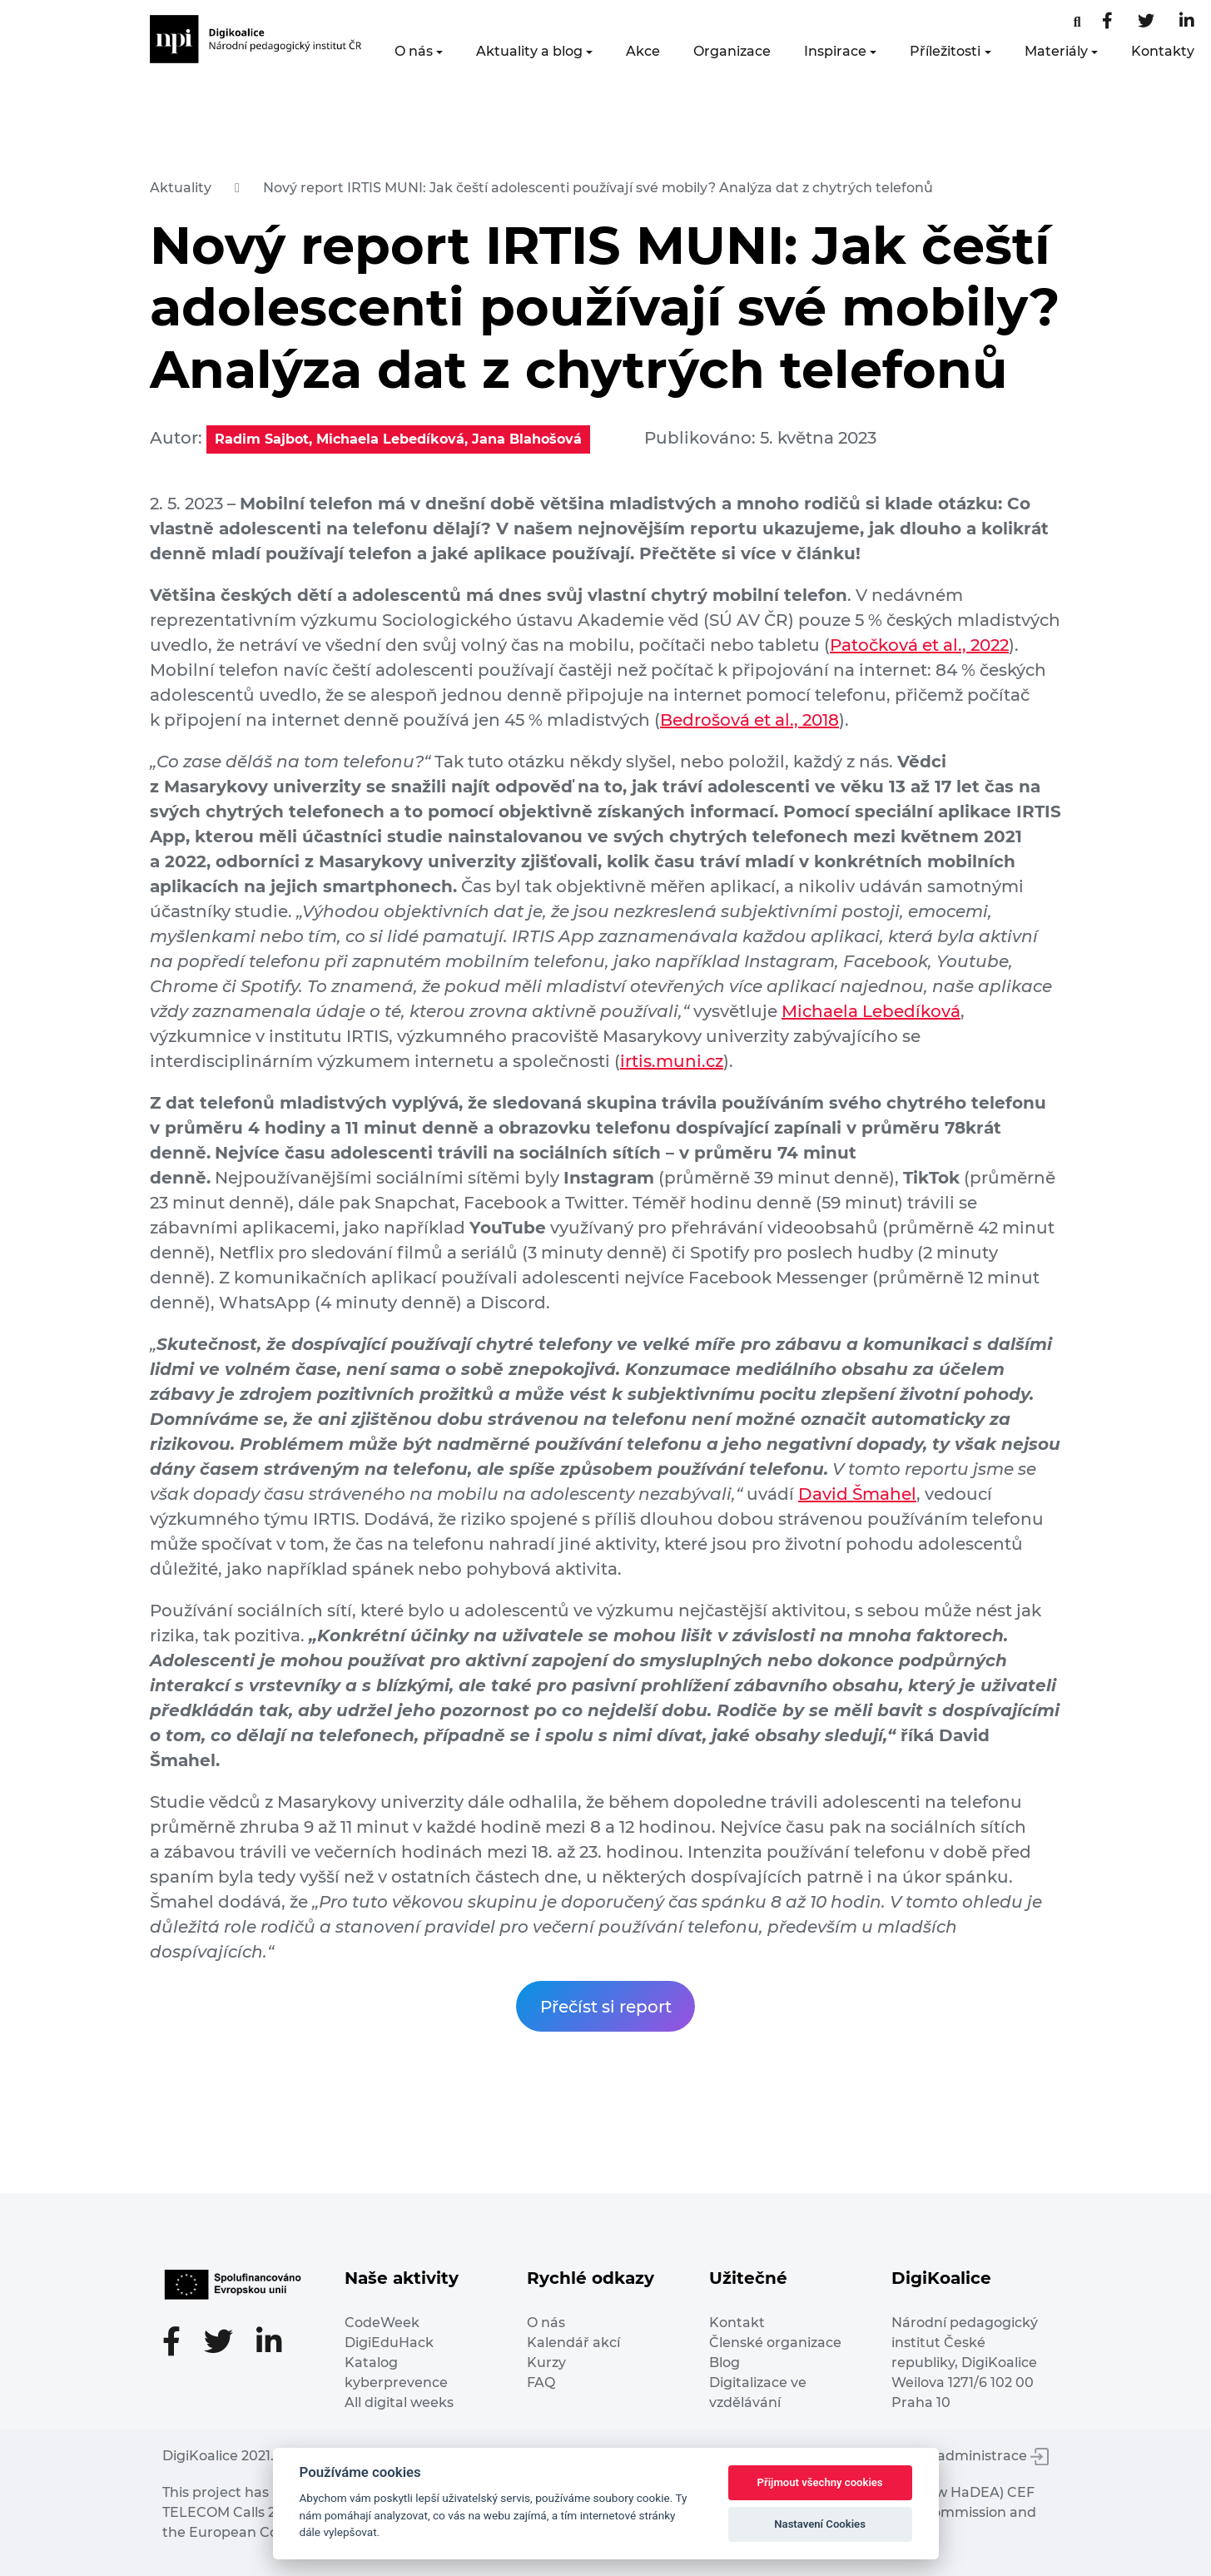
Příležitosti (945, 51)
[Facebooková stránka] (1077, 22)
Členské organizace (775, 2342)
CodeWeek (382, 2322)
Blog (724, 2362)
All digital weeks (399, 2402)
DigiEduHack (389, 2342)
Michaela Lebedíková (871, 1011)
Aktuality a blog (529, 51)
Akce (643, 51)
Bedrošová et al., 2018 (749, 720)
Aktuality (180, 188)
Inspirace (835, 51)
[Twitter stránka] (1146, 22)
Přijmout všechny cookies (820, 2482)
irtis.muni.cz (671, 1061)
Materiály (1056, 51)
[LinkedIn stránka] (1186, 22)
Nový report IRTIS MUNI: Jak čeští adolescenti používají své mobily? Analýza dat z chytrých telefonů (598, 188)
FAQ (541, 2382)
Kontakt (737, 2322)
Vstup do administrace (961, 2456)
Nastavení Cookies (820, 2524)
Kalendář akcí (573, 2342)
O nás (414, 51)
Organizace (732, 51)
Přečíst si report (606, 2007)
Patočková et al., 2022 (919, 645)
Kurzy (546, 2362)
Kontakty (1162, 51)
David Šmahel (857, 1494)
